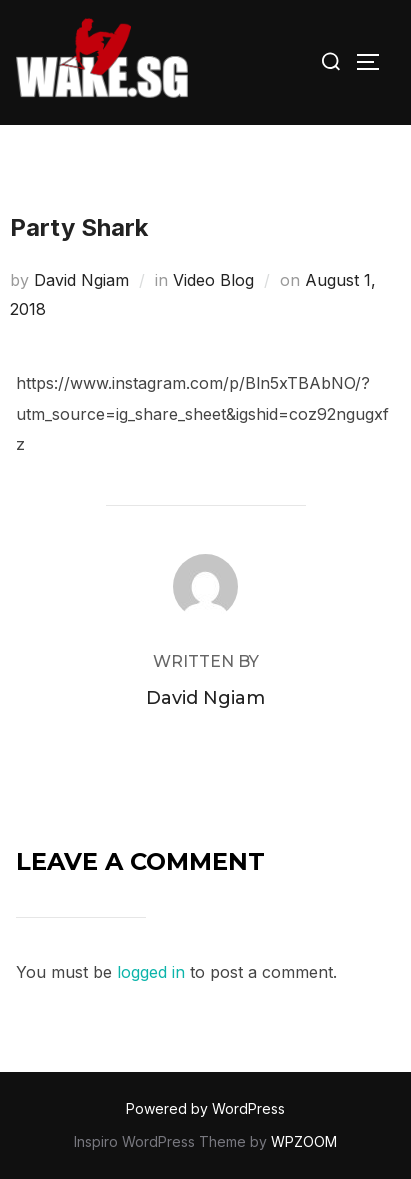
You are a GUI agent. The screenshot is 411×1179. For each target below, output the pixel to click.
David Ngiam (81, 280)
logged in (151, 972)
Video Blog (213, 280)
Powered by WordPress (205, 1108)
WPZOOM (304, 1141)
